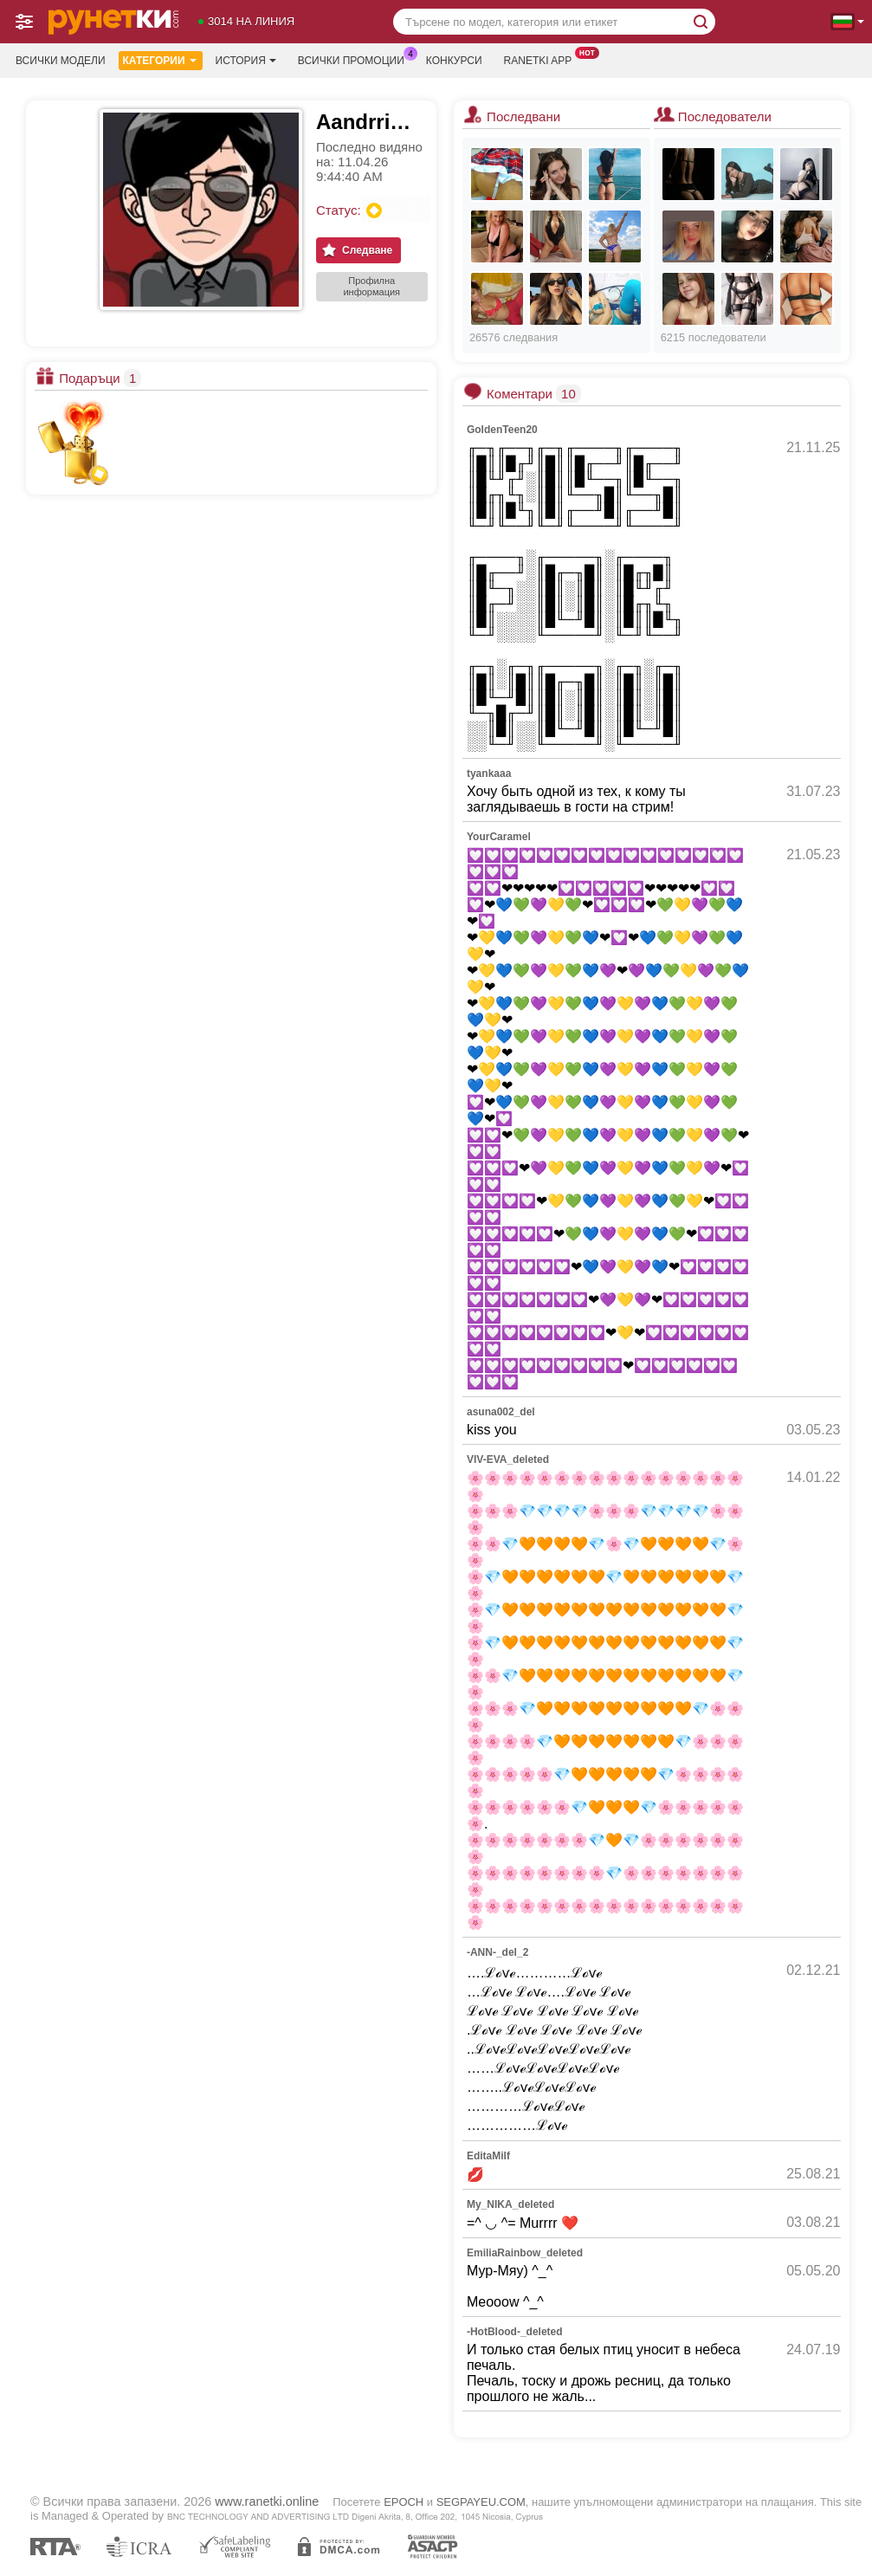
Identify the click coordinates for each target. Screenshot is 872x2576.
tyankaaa (489, 773)
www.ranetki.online (267, 2501)
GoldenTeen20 (502, 430)
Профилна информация (371, 286)
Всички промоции (355, 59)
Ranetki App (542, 59)
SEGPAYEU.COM (481, 2501)
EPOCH (403, 2501)
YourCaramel (499, 837)
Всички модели (61, 61)
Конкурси (454, 61)
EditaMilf (488, 2156)
